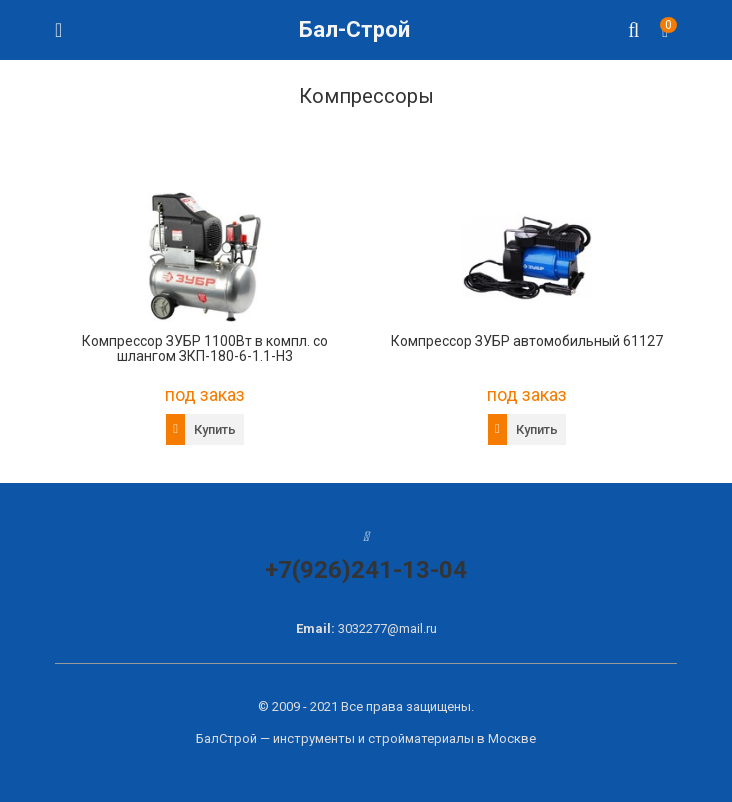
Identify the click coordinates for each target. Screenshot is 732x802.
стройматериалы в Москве (452, 738)
